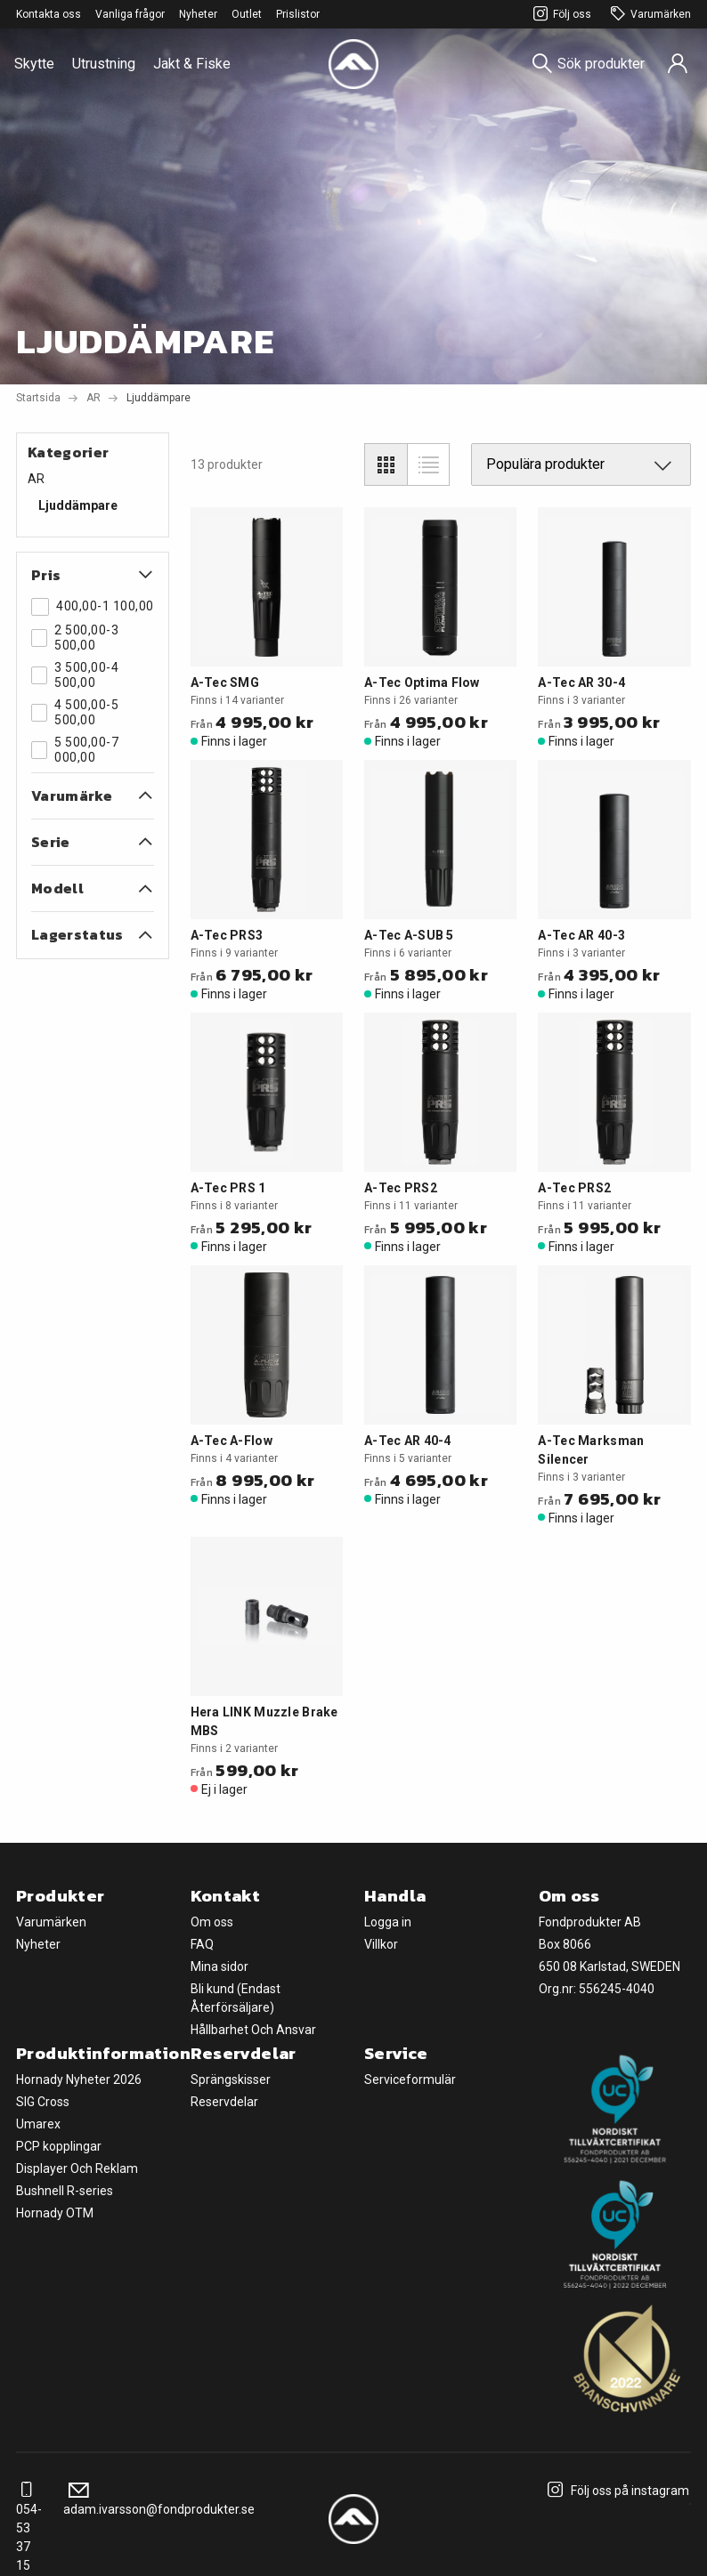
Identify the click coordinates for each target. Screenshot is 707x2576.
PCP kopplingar (59, 2146)
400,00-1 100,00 (92, 607)
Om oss (212, 1922)
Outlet (247, 14)
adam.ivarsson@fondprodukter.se (159, 2499)
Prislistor (298, 14)
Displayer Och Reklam (77, 2168)
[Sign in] (678, 64)
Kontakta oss (48, 14)
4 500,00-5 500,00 (74, 712)
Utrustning (103, 63)
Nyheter (198, 14)
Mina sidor (219, 1966)
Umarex (38, 2124)
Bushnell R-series (64, 2191)
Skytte (34, 63)
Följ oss (559, 14)
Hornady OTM (54, 2213)
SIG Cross (42, 2102)
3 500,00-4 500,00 (74, 675)
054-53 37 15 (29, 2527)
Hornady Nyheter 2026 (79, 2079)
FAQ (202, 1944)
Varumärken (648, 14)
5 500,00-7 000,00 (74, 749)
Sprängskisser (231, 2079)
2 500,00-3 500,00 (74, 637)
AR (93, 398)
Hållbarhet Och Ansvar (253, 2030)
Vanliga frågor (130, 14)
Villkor (381, 1944)
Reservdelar (224, 2102)
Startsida (38, 398)
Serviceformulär (410, 2079)
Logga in (387, 1922)
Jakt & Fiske (192, 63)
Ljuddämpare (78, 505)
